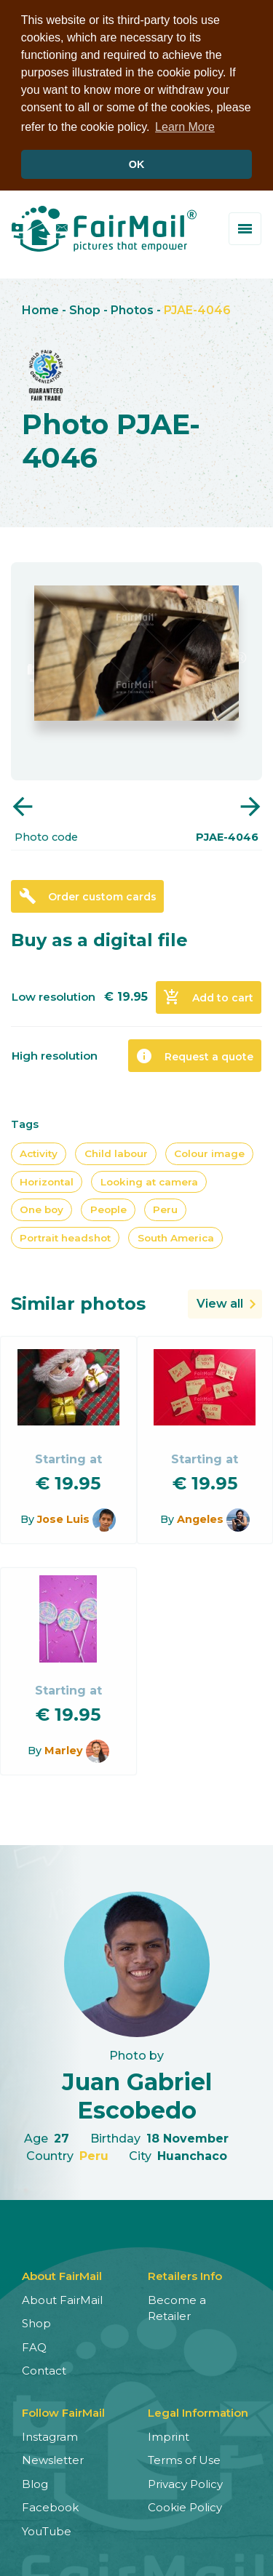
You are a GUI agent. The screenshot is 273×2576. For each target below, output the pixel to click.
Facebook (50, 2505)
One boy (41, 1207)
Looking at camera (149, 1179)
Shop (84, 308)
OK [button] (137, 164)
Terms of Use (184, 2458)
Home (40, 308)
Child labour (116, 1151)
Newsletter (53, 2458)
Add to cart (208, 995)
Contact (44, 2368)
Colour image (209, 1151)
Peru (165, 1207)
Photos (132, 308)
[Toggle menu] (245, 226)
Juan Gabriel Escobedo (137, 2093)
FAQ (34, 2345)
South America (176, 1235)
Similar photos (78, 1301)
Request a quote (194, 1053)
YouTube (46, 2529)
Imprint (168, 2434)
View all (220, 1301)
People (108, 1207)
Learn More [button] (185, 127)
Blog (35, 2482)
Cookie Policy (185, 2505)
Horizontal (47, 1179)
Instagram (50, 2434)
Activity (39, 1151)
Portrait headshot (65, 1235)
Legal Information (198, 2410)
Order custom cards (88, 894)
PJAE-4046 (197, 308)
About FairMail (62, 2298)
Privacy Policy (185, 2482)
